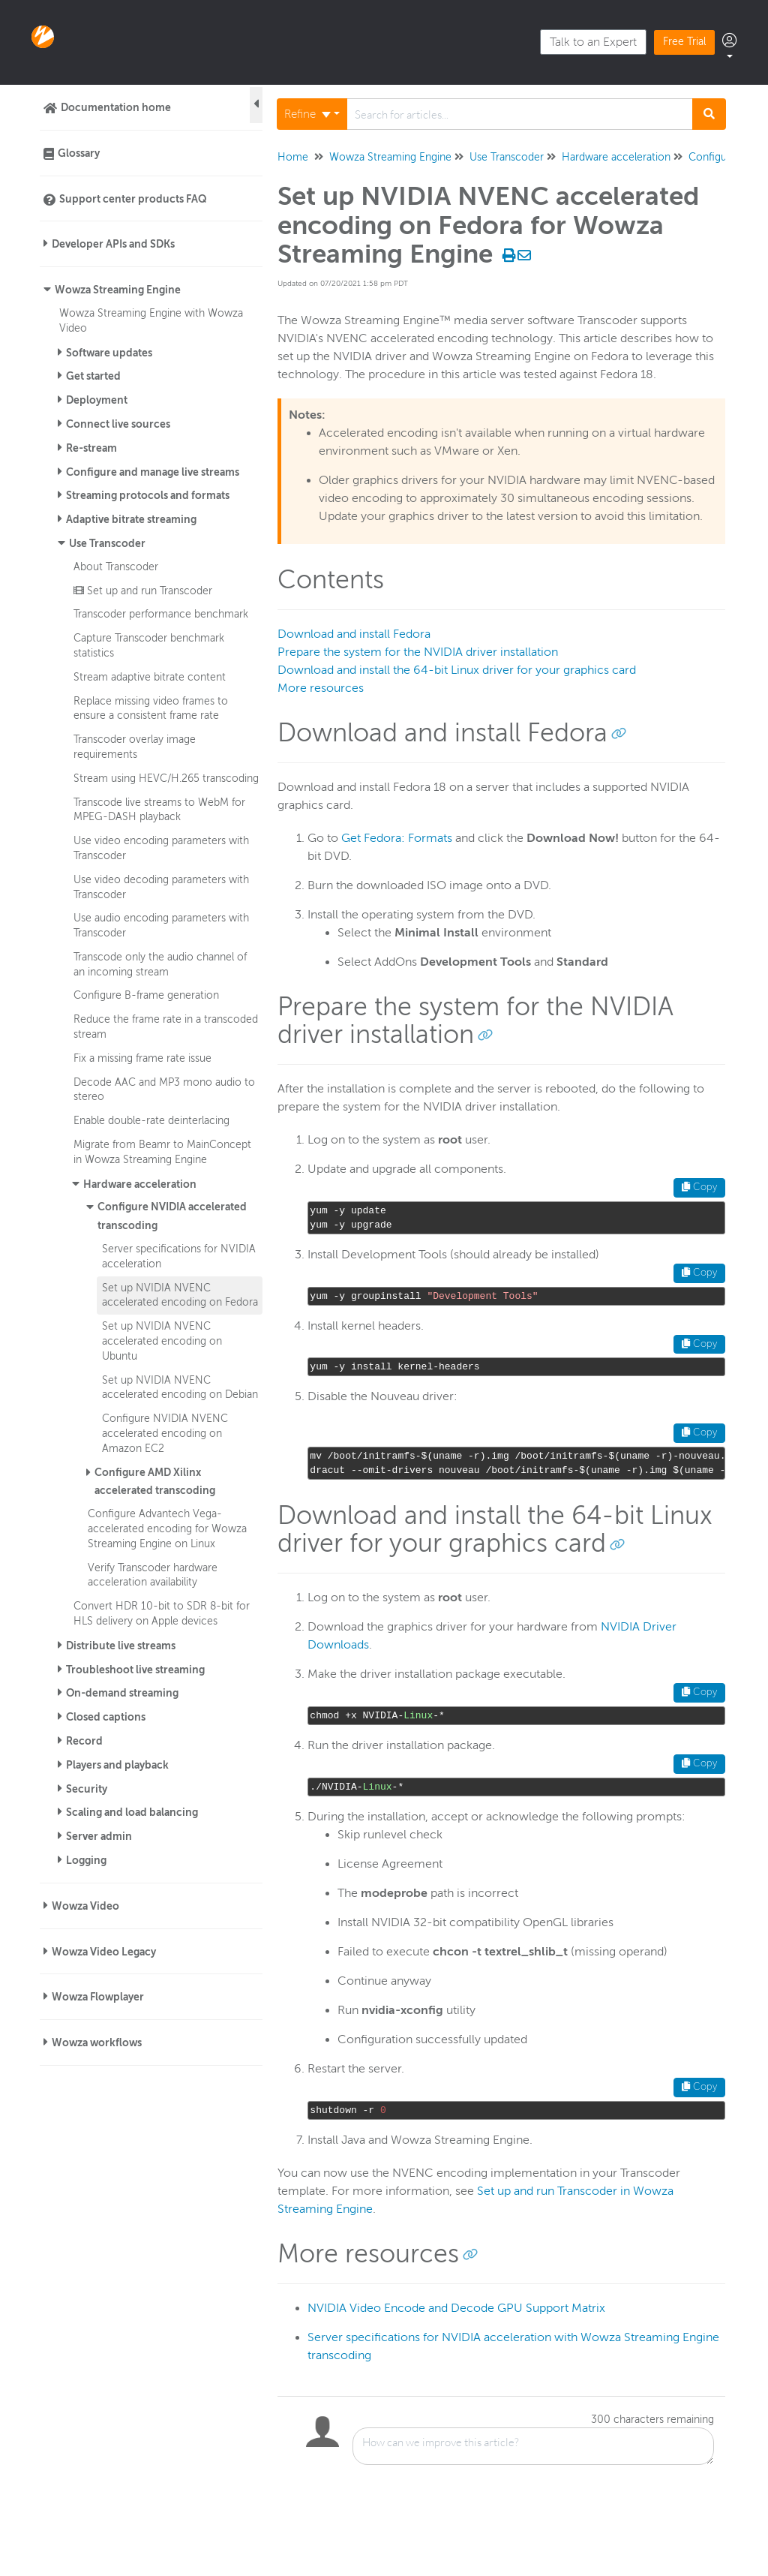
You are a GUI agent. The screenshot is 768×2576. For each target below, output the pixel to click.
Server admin (99, 1836)
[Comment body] (533, 2446)
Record (84, 1741)
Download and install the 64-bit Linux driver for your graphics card (457, 670)
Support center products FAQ (133, 199)
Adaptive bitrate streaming (131, 519)
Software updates (109, 353)
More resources (321, 688)
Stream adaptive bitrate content (150, 677)
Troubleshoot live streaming (135, 1670)
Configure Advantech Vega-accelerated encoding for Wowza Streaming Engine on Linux (167, 1528)
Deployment (97, 400)
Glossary (79, 153)
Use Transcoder (107, 543)
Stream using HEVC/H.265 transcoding (166, 778)
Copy (699, 1187)
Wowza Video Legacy (104, 1952)
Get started (93, 376)
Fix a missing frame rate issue (143, 1058)
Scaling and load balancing (132, 1812)
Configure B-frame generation (146, 995)
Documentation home (116, 107)
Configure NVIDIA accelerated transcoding (172, 1216)
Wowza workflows (97, 2042)
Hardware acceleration (139, 1184)
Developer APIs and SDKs (113, 244)
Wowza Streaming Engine (118, 290)
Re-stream (91, 448)
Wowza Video (85, 1906)
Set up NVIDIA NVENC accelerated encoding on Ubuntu (162, 1341)
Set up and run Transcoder (143, 591)
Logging (86, 1860)
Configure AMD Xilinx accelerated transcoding (154, 1481)
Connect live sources (118, 424)
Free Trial (684, 41)
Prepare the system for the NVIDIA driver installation (418, 652)
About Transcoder (116, 567)
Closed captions (106, 1717)
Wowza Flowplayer (98, 1997)
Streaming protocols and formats (148, 495)
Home (293, 157)
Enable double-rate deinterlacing (152, 1120)
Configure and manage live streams (152, 472)
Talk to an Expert (593, 42)
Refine (307, 114)
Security (86, 1789)
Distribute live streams (121, 1646)
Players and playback (117, 1765)
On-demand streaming (122, 1693)
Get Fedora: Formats (396, 838)
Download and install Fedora (354, 634)
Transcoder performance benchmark (161, 614)
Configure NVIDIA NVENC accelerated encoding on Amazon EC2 (165, 1433)
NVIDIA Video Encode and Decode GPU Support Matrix (456, 2308)
